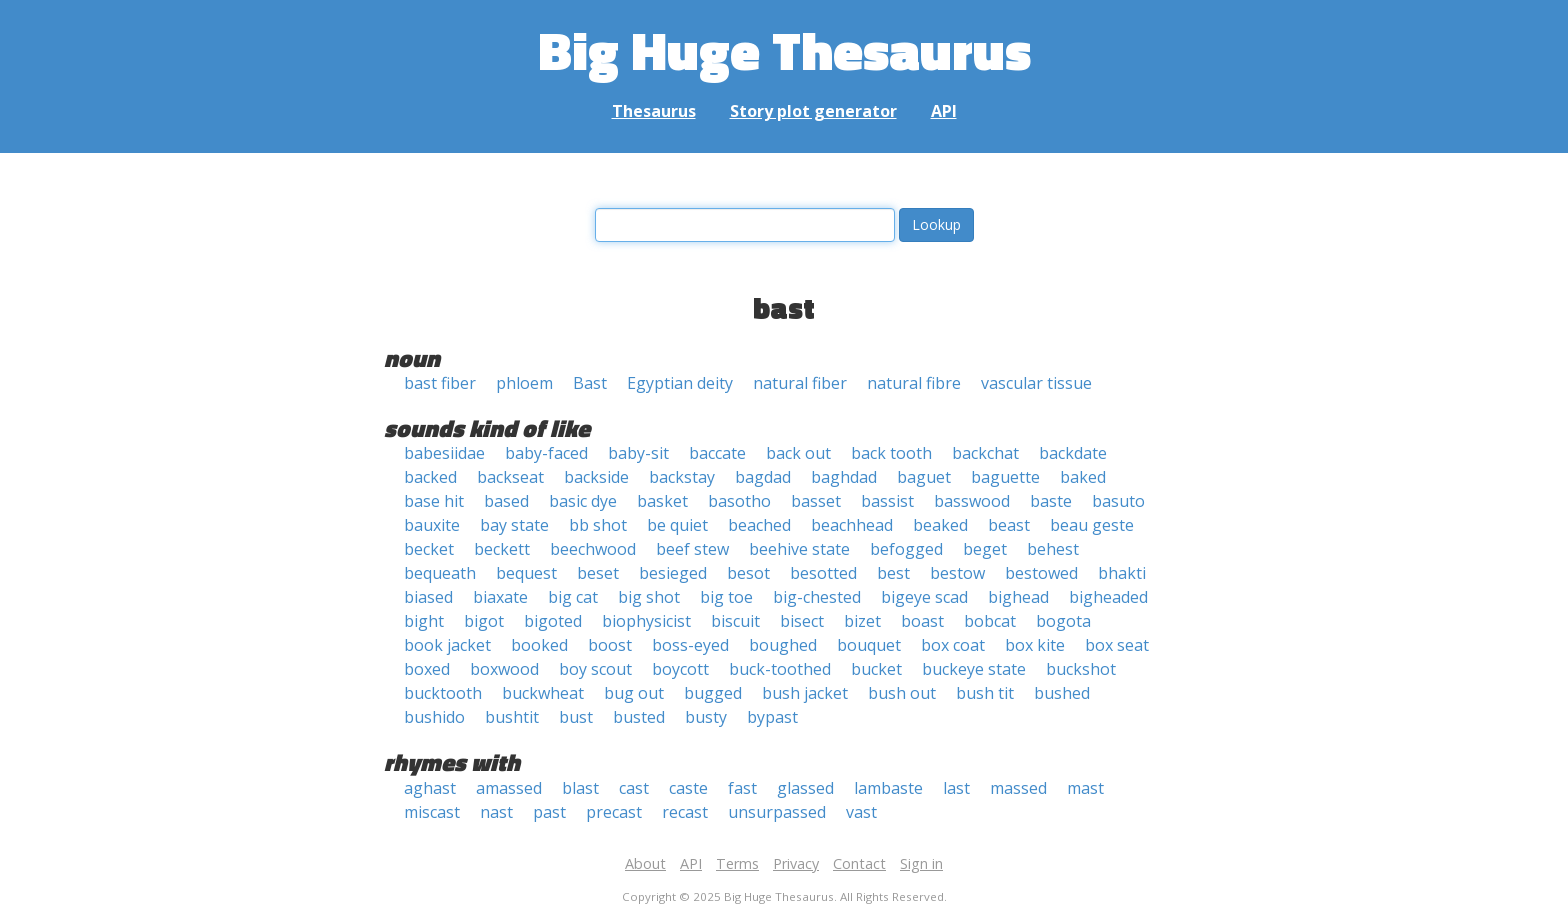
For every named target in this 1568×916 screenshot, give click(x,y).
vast (861, 812)
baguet (924, 477)
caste (688, 788)
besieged (673, 573)
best (893, 573)
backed (430, 477)
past (549, 812)
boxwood (504, 669)
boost (610, 645)
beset (598, 573)
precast (614, 812)
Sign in (921, 863)
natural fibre (914, 383)
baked (1083, 477)
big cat (573, 597)
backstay (682, 477)
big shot (649, 597)
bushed (1062, 693)
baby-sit (638, 453)
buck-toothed (780, 669)
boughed (783, 645)
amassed (509, 788)
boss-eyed (690, 645)
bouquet (869, 645)
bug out (634, 693)
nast (496, 812)
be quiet (677, 525)
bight (424, 621)
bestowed (1041, 573)
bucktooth (443, 693)
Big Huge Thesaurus (784, 49)
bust (576, 717)
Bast (590, 383)
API (944, 111)
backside (596, 477)
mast (1085, 788)
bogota (1063, 621)
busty (706, 717)
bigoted (553, 621)
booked (539, 645)
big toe (726, 597)
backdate (1073, 453)
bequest (526, 573)
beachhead (852, 525)
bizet (862, 621)
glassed (805, 788)
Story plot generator (813, 111)
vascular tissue (1036, 383)
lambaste (888, 788)
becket (429, 549)
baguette (1005, 477)
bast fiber (440, 383)
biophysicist (646, 621)
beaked (940, 525)
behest (1053, 549)
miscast (432, 812)
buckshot (1081, 669)
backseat (510, 477)
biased (428, 597)
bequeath (440, 573)
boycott (680, 669)
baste (1051, 501)
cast (634, 788)
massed (1018, 788)
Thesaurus (654, 111)
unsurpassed (777, 812)
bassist (887, 501)
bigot (484, 621)
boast (922, 621)
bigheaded (1108, 597)
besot (748, 573)
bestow (957, 573)
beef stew (692, 549)
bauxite (432, 525)
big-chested (817, 597)
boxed (427, 669)
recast (685, 812)
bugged (713, 693)
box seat (1117, 645)
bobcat (990, 621)
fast (742, 788)
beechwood (593, 549)
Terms (737, 863)
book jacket (447, 645)
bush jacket (805, 693)
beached (759, 525)
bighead (1018, 597)
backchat (985, 453)
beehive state (799, 549)
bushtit (512, 717)
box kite (1035, 645)
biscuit (735, 621)
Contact (859, 863)
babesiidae (444, 453)
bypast (772, 717)
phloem (524, 383)
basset (816, 501)
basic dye (583, 501)
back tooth (891, 453)
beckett (502, 549)
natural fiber (800, 383)
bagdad (763, 477)
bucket (876, 669)
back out (798, 453)
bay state (514, 525)
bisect (802, 621)
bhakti (1122, 573)
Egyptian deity (680, 383)
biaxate (500, 597)
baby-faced (546, 453)
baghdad (844, 477)
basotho (739, 501)
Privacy (796, 863)
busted (639, 717)
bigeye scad (924, 597)
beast (1009, 525)
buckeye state (974, 669)
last (956, 788)
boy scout (595, 669)
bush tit (985, 693)
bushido (434, 717)
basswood (972, 501)
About (645, 863)
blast (580, 788)
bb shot (598, 525)
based (506, 501)
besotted (823, 573)
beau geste (1092, 525)
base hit (434, 501)
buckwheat (543, 693)
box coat (953, 645)
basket (662, 501)
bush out (902, 693)
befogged (906, 549)
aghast (430, 788)
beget (985, 549)
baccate (717, 453)
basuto (1118, 501)
